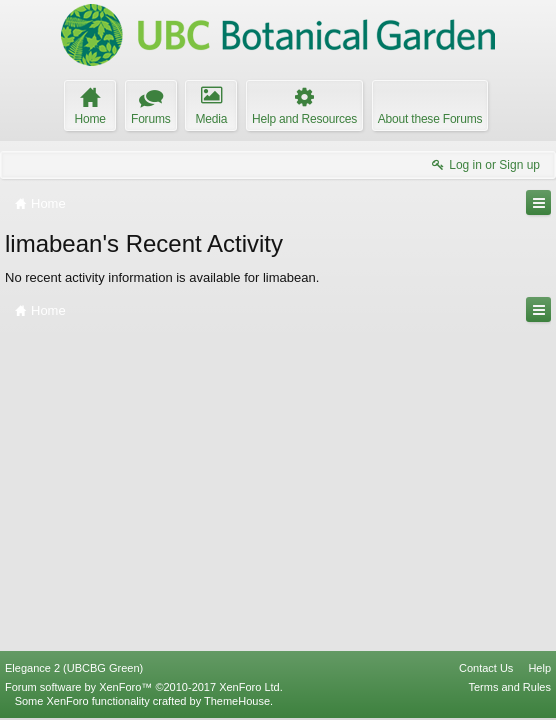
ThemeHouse (237, 701)
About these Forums (430, 119)
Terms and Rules (509, 687)
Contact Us (486, 668)
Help (539, 668)
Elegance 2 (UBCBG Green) (74, 668)
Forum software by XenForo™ (144, 687)
